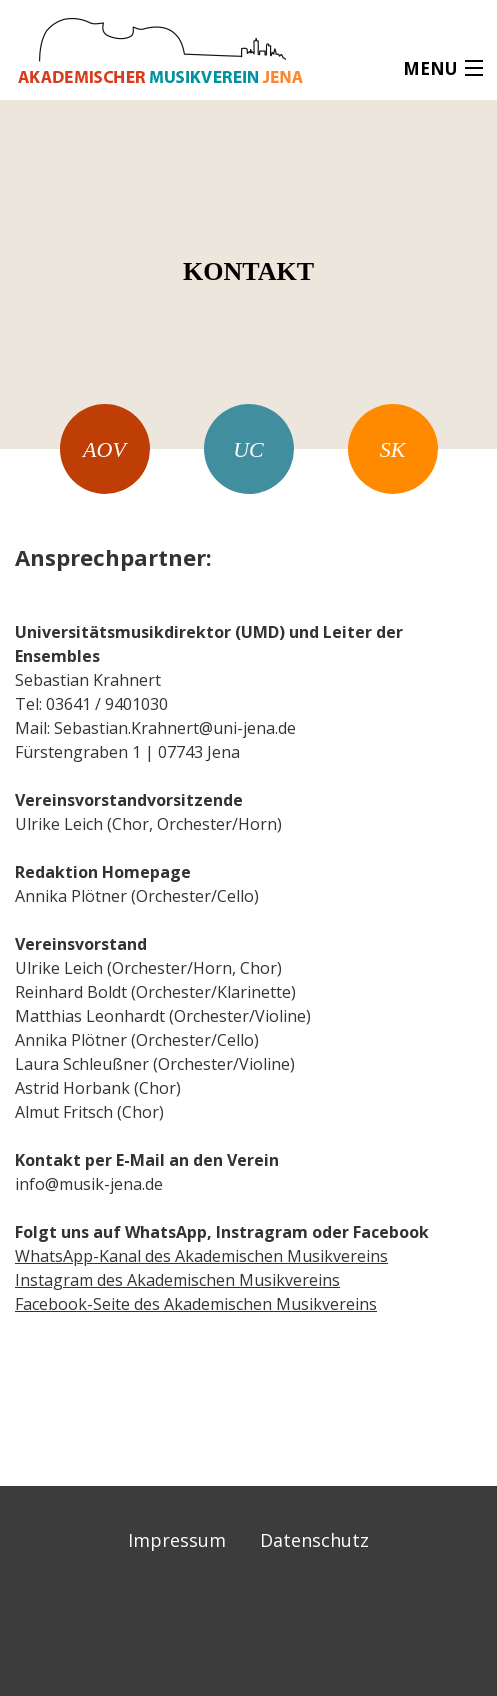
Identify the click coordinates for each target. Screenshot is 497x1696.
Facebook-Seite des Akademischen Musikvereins (196, 1304)
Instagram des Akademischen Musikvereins (177, 1280)
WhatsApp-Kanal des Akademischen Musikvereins (201, 1256)
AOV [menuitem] (104, 449)
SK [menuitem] (393, 449)
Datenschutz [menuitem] (314, 1540)
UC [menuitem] (248, 449)
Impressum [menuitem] (177, 1540)
